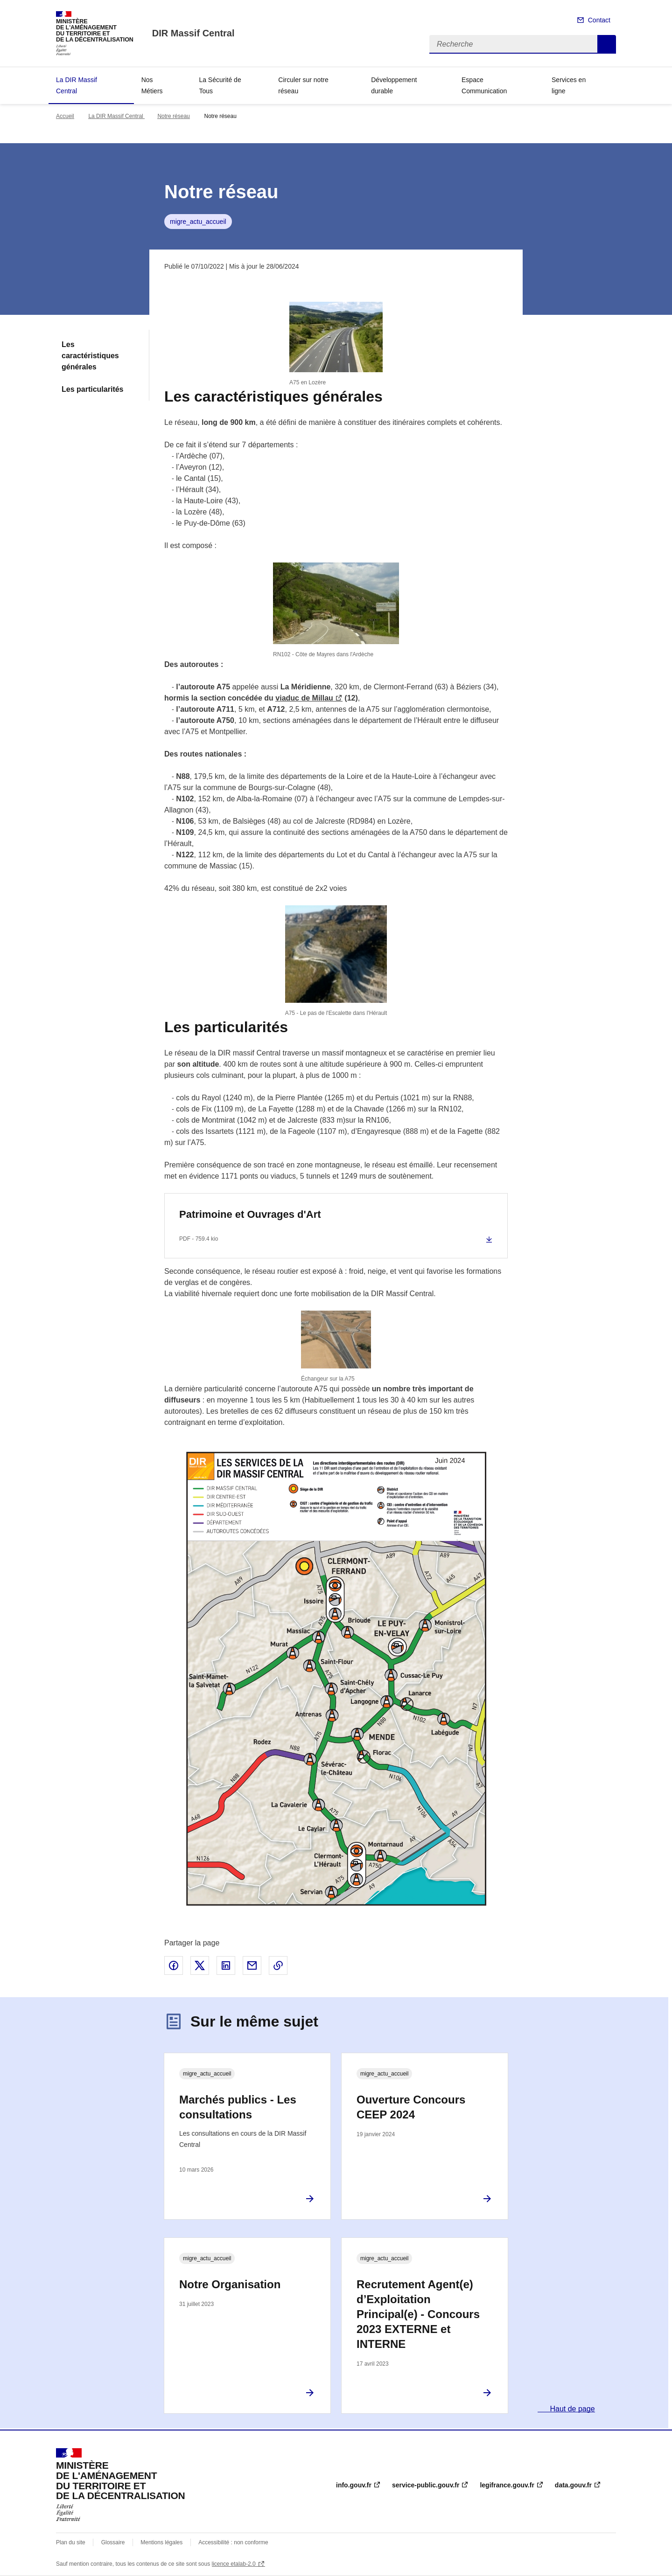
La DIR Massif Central (76, 85)
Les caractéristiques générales (90, 355)
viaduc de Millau (304, 698)
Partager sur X (199, 1965)
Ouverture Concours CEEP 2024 (411, 2107)
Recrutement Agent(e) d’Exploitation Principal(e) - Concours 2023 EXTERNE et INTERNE (418, 2314)
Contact (599, 20)
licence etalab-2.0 (234, 2564)
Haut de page (571, 2409)
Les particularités (93, 389)
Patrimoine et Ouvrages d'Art (250, 1214)
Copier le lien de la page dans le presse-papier (278, 1965)
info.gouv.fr (353, 2485)
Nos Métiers (152, 85)
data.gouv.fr (573, 2485)
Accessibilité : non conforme (233, 2542)
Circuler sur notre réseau (303, 85)
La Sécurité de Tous (220, 85)
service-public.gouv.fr (425, 2485)
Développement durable (394, 85)
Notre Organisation (229, 2284)
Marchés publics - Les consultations (237, 2107)
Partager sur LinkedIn (226, 1965)
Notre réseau (173, 116)
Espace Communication (484, 85)
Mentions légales (161, 2542)
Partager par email (252, 1965)
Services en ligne (569, 85)
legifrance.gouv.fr (507, 2485)
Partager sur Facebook (173, 1965)
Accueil (65, 116)
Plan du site (70, 2542)
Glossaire (113, 2542)
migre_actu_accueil (198, 221)
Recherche (606, 44)
